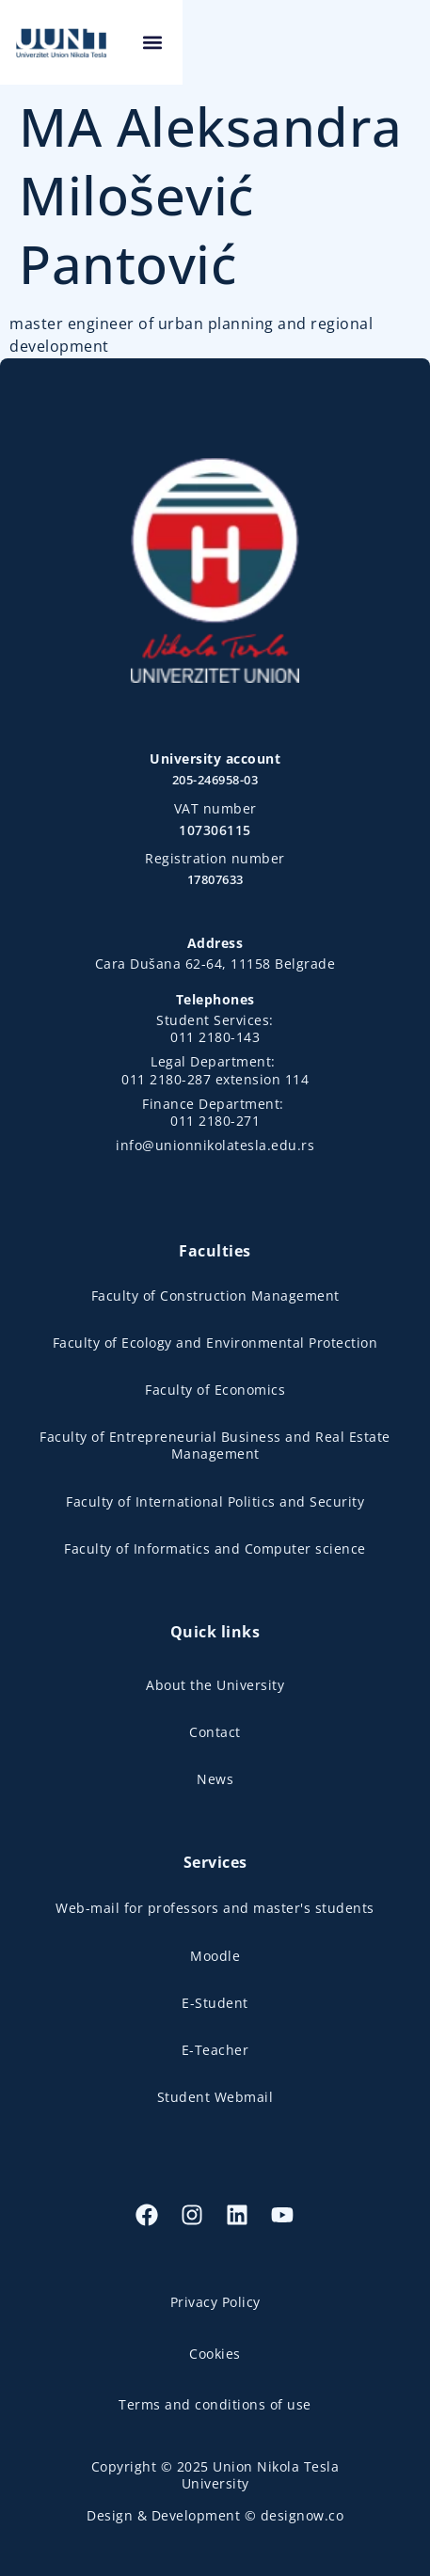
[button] (399, 42)
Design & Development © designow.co (215, 2515)
